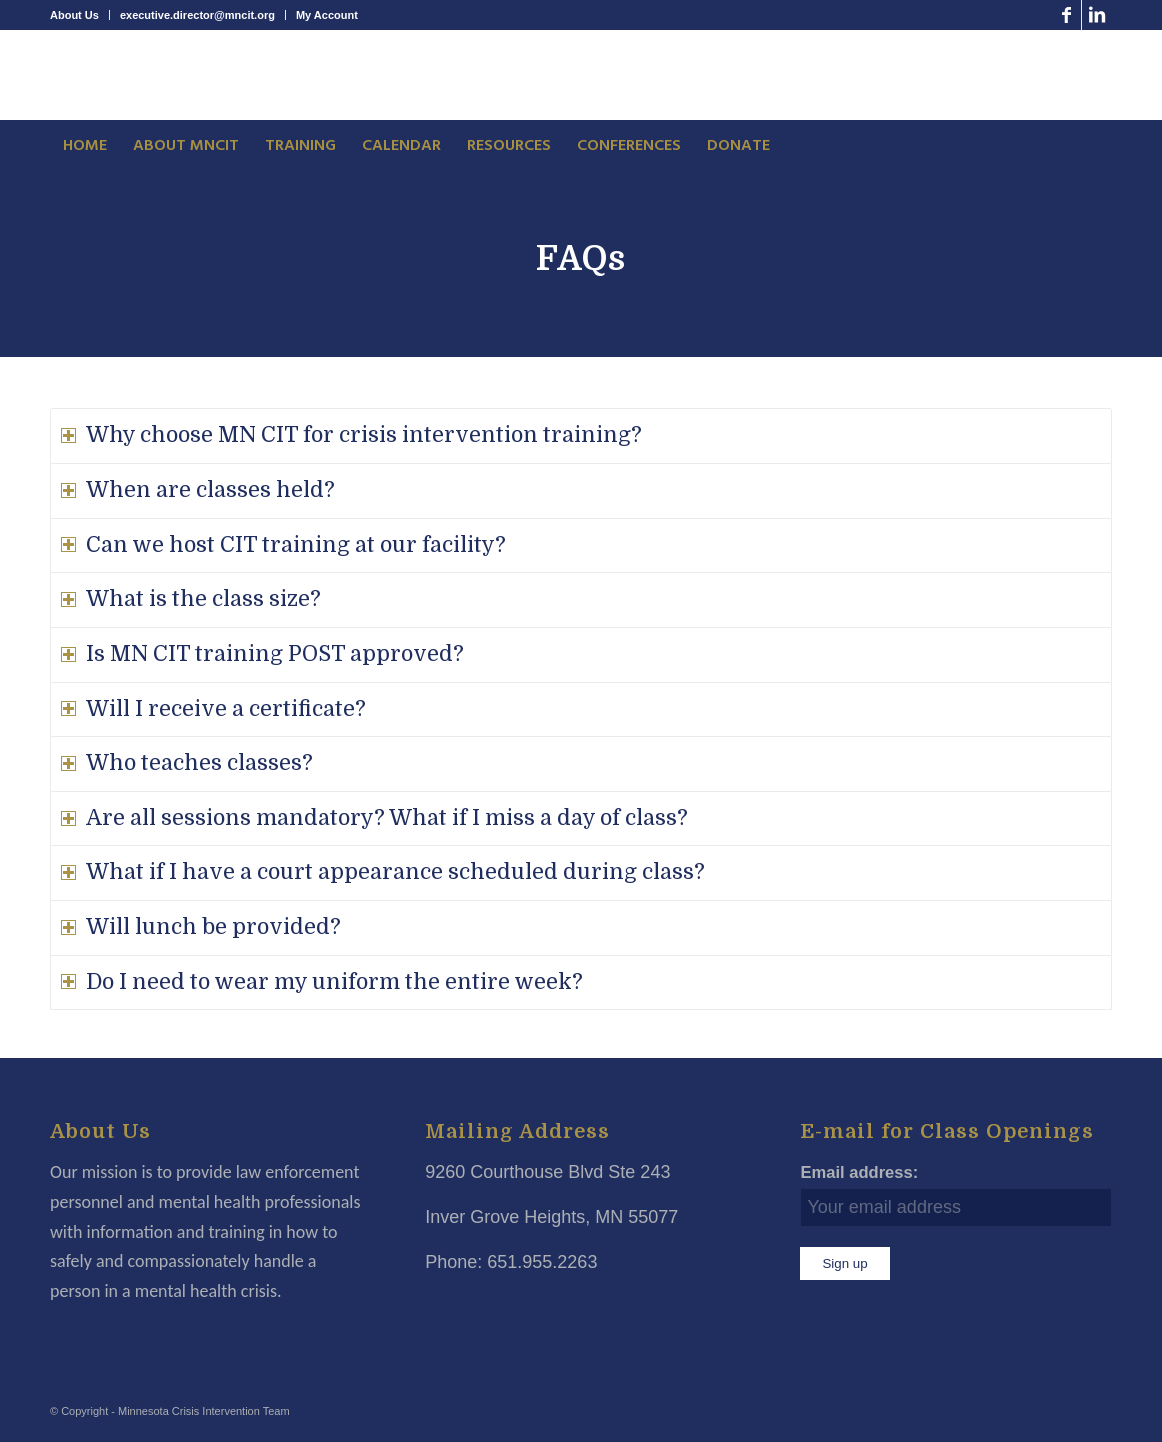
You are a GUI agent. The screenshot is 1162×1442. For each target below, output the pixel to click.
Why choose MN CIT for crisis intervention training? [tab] (351, 435)
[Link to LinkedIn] (1097, 15)
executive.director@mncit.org (197, 15)
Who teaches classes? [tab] (187, 763)
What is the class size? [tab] (191, 599)
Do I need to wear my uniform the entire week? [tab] (322, 982)
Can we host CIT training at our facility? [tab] (283, 545)
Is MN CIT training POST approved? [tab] (262, 654)
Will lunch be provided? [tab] (201, 927)
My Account (327, 15)
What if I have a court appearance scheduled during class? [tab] (383, 872)
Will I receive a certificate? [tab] (213, 709)
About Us (74, 15)
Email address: (859, 1172)
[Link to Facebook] (1066, 15)
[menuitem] (80, 15)
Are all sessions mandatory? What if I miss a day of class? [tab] (374, 818)
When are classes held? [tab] (198, 490)
